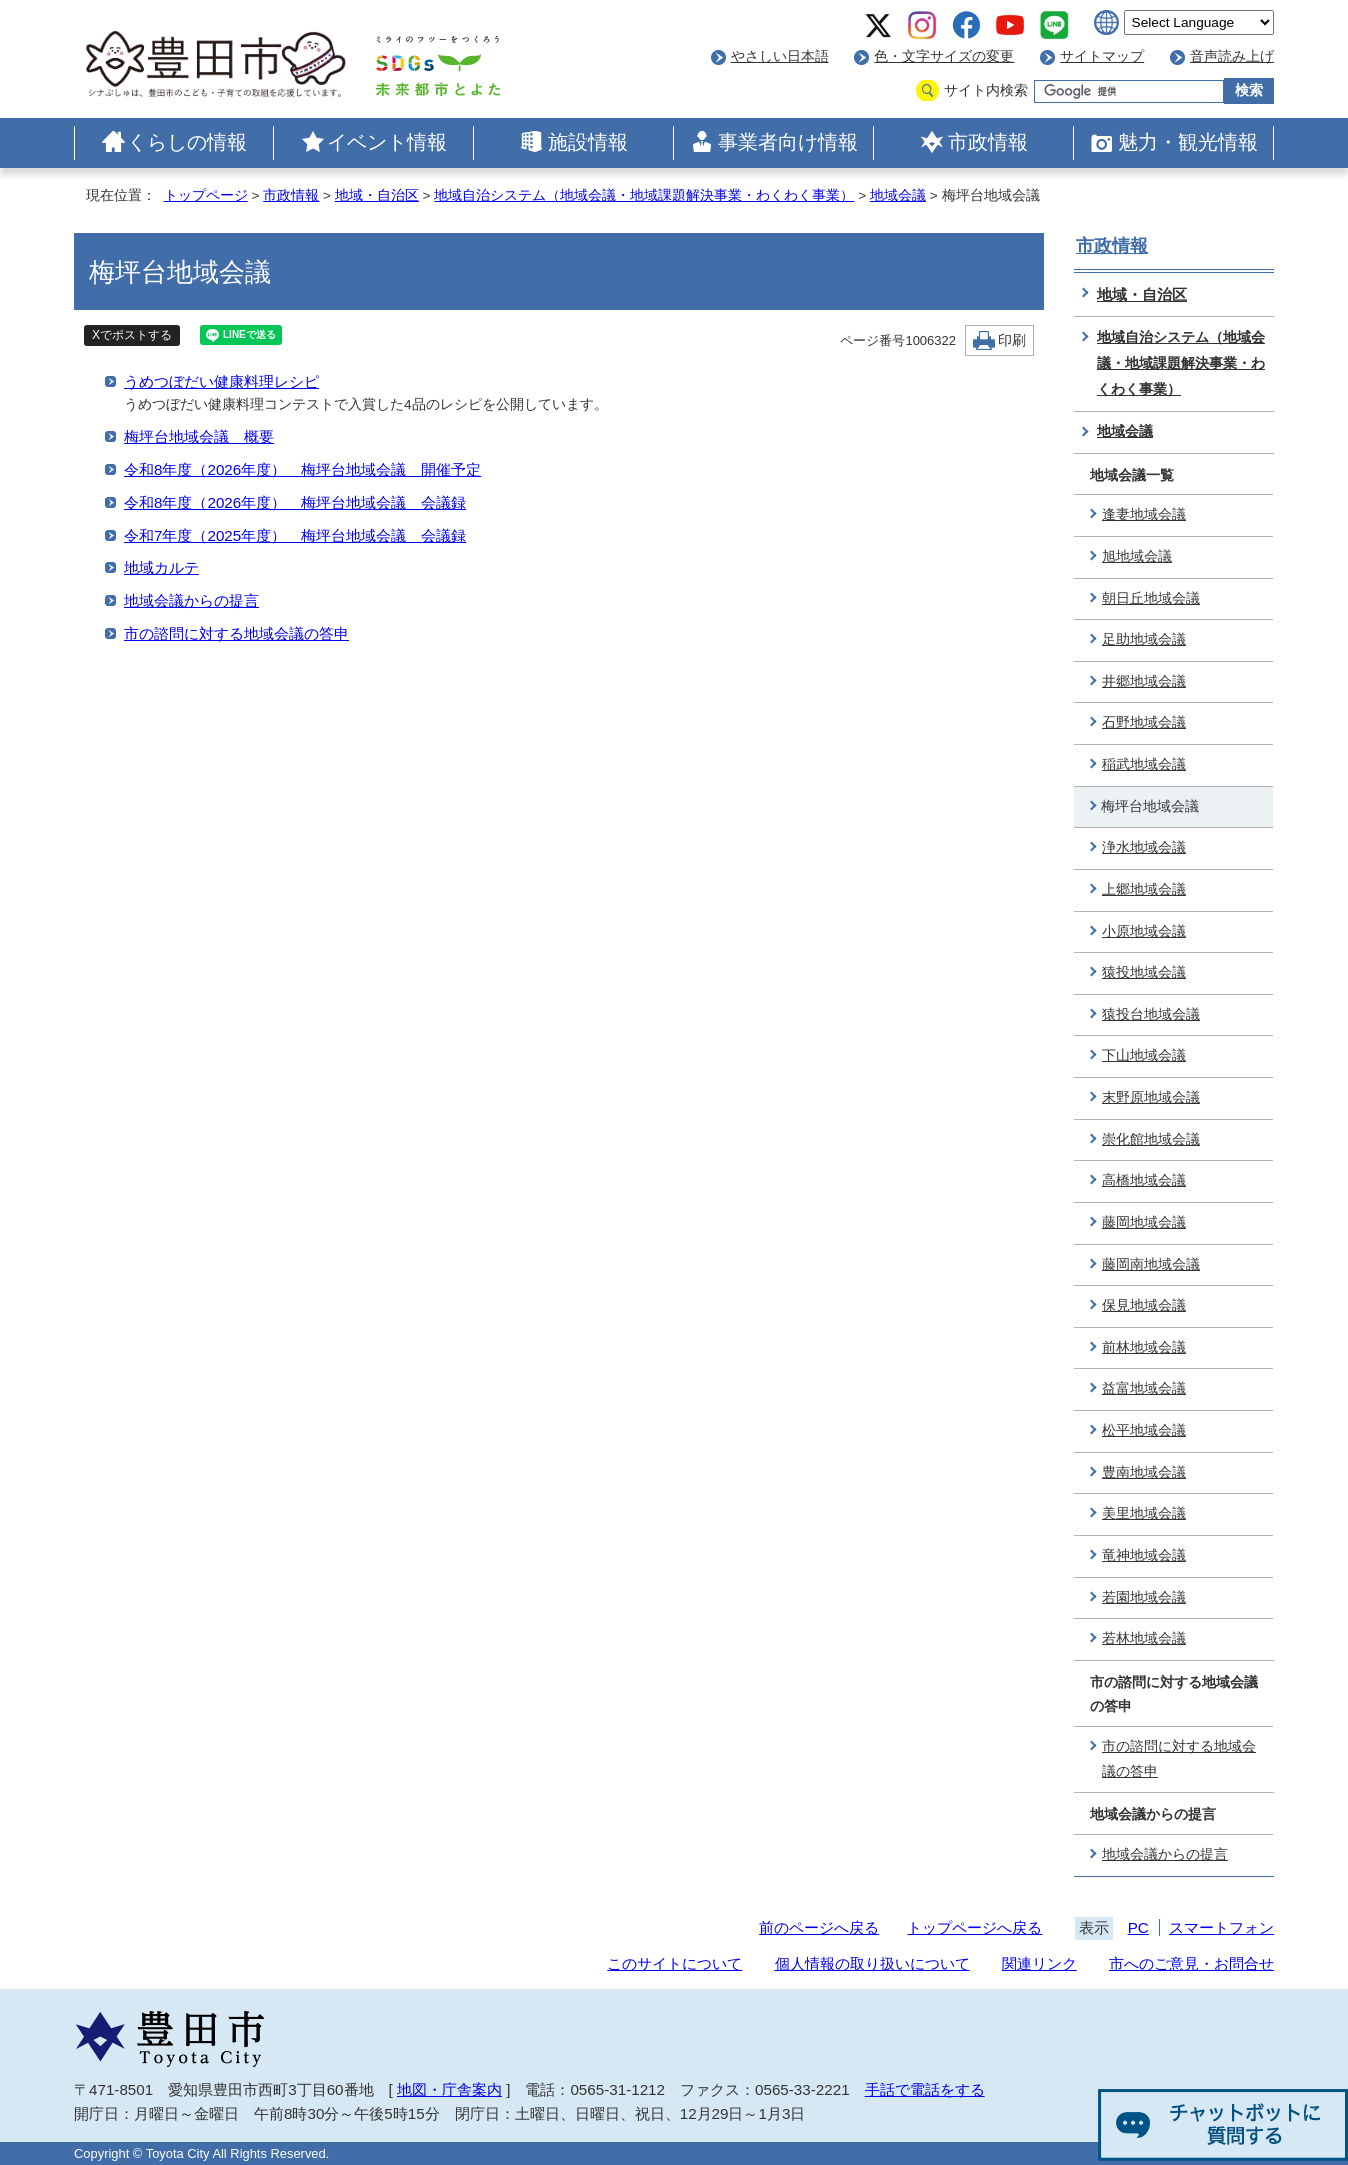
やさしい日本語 (780, 56)
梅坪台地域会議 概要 (199, 436)
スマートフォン (1221, 1927)
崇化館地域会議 (1151, 1139)
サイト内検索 (986, 90)
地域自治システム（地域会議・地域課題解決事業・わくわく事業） (644, 195)
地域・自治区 (377, 195)
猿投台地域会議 (1151, 1014)
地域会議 (898, 195)
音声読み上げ (1232, 56)
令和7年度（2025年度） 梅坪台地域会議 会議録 (295, 535)
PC (1138, 1927)
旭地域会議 (1137, 556)
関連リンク (1039, 1963)
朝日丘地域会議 (1151, 598)
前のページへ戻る (819, 1927)
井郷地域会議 (1144, 681)
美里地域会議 (1144, 1513)
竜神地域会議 (1144, 1555)
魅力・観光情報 (1188, 142)
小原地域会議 (1144, 931)
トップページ (206, 195)
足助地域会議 (1144, 639)
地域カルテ (161, 567)
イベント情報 (387, 142)
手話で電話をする (925, 2089)
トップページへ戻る (974, 1927)
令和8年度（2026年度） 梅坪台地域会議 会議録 (295, 502)
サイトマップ (1102, 56)
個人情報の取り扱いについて (872, 1963)
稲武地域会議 (1144, 764)
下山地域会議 (1144, 1055)
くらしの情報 (187, 142)
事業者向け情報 (788, 142)
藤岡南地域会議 (1151, 1264)
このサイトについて (674, 1963)
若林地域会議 (1144, 1638)
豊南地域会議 (1144, 1472)
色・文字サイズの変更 (944, 56)
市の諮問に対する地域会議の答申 (236, 633)
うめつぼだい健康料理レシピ (221, 381)
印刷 (1012, 340)
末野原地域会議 (1151, 1097)
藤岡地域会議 (1144, 1222)
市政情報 (988, 142)
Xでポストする (132, 335)
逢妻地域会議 (1144, 514)
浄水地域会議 (1144, 847)
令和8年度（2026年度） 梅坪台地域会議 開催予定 (302, 469)
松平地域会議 (1144, 1430)
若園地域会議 (1144, 1597)
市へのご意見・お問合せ (1191, 1963)
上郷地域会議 (1144, 889)
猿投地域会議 (1144, 972)
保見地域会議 (1144, 1305)
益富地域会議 (1144, 1388)
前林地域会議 (1144, 1347)
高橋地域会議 (1144, 1180)
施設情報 (588, 142)
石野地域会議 (1144, 722)
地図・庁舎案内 (449, 2089)
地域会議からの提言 (191, 600)
